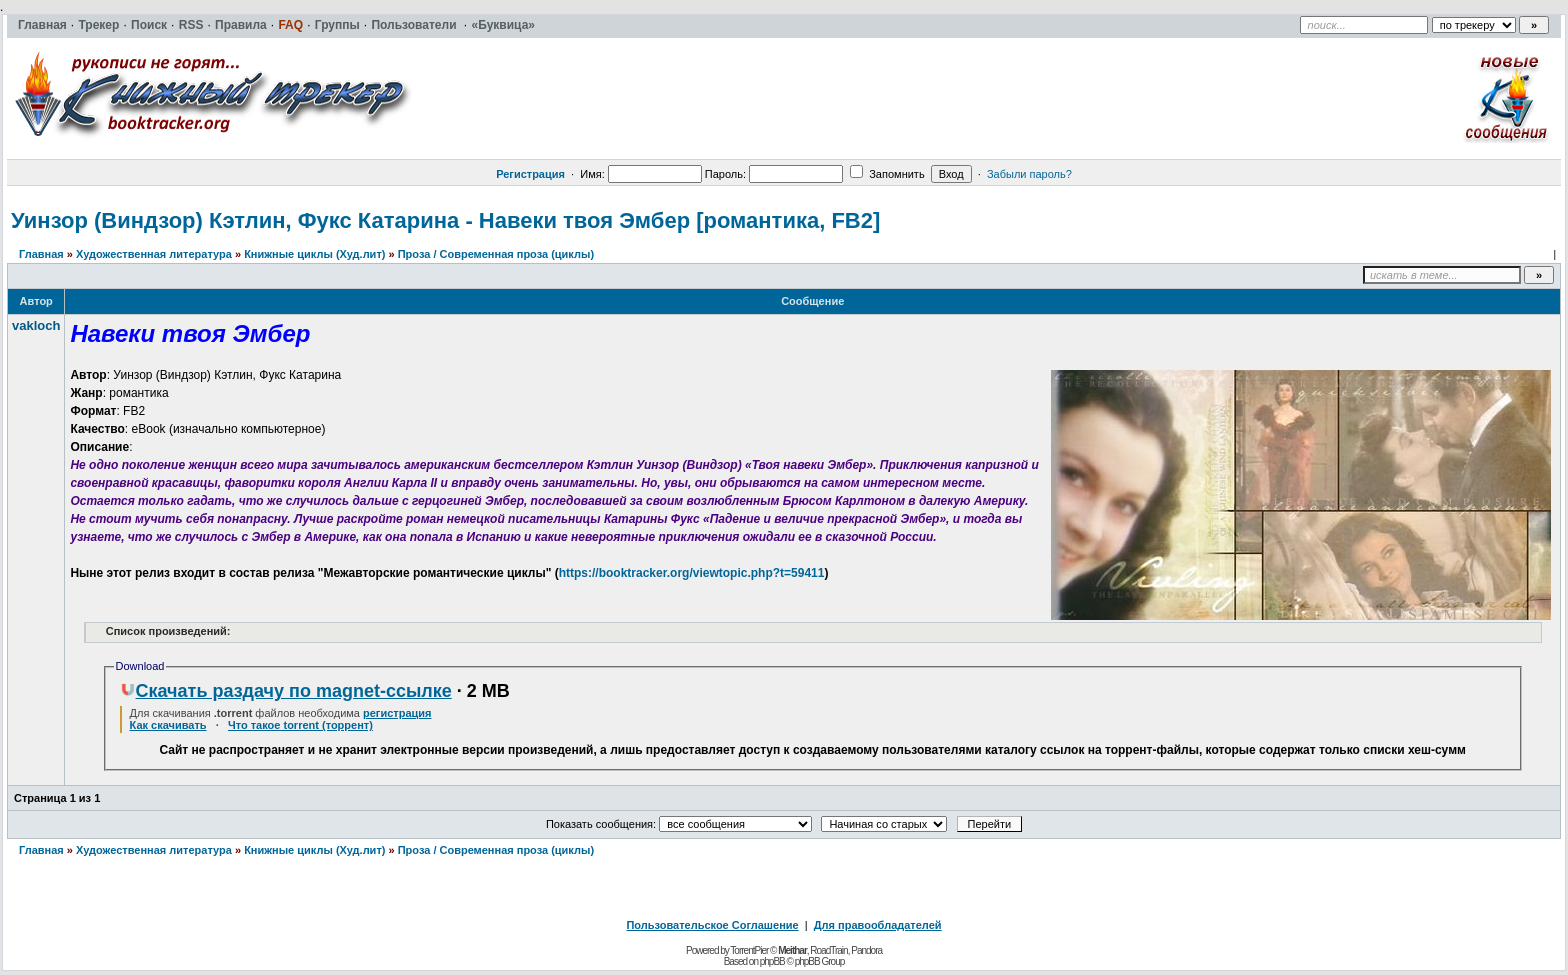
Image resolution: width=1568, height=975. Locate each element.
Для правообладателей (878, 925)
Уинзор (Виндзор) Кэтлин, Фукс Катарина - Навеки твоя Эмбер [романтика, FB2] (445, 220)
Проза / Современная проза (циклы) (496, 254)
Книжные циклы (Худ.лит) (314, 254)
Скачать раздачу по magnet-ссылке (286, 691)
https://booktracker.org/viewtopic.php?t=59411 (692, 573)
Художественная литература (154, 254)
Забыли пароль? (1029, 174)
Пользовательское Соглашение (712, 925)
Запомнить (887, 174)
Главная (41, 254)
